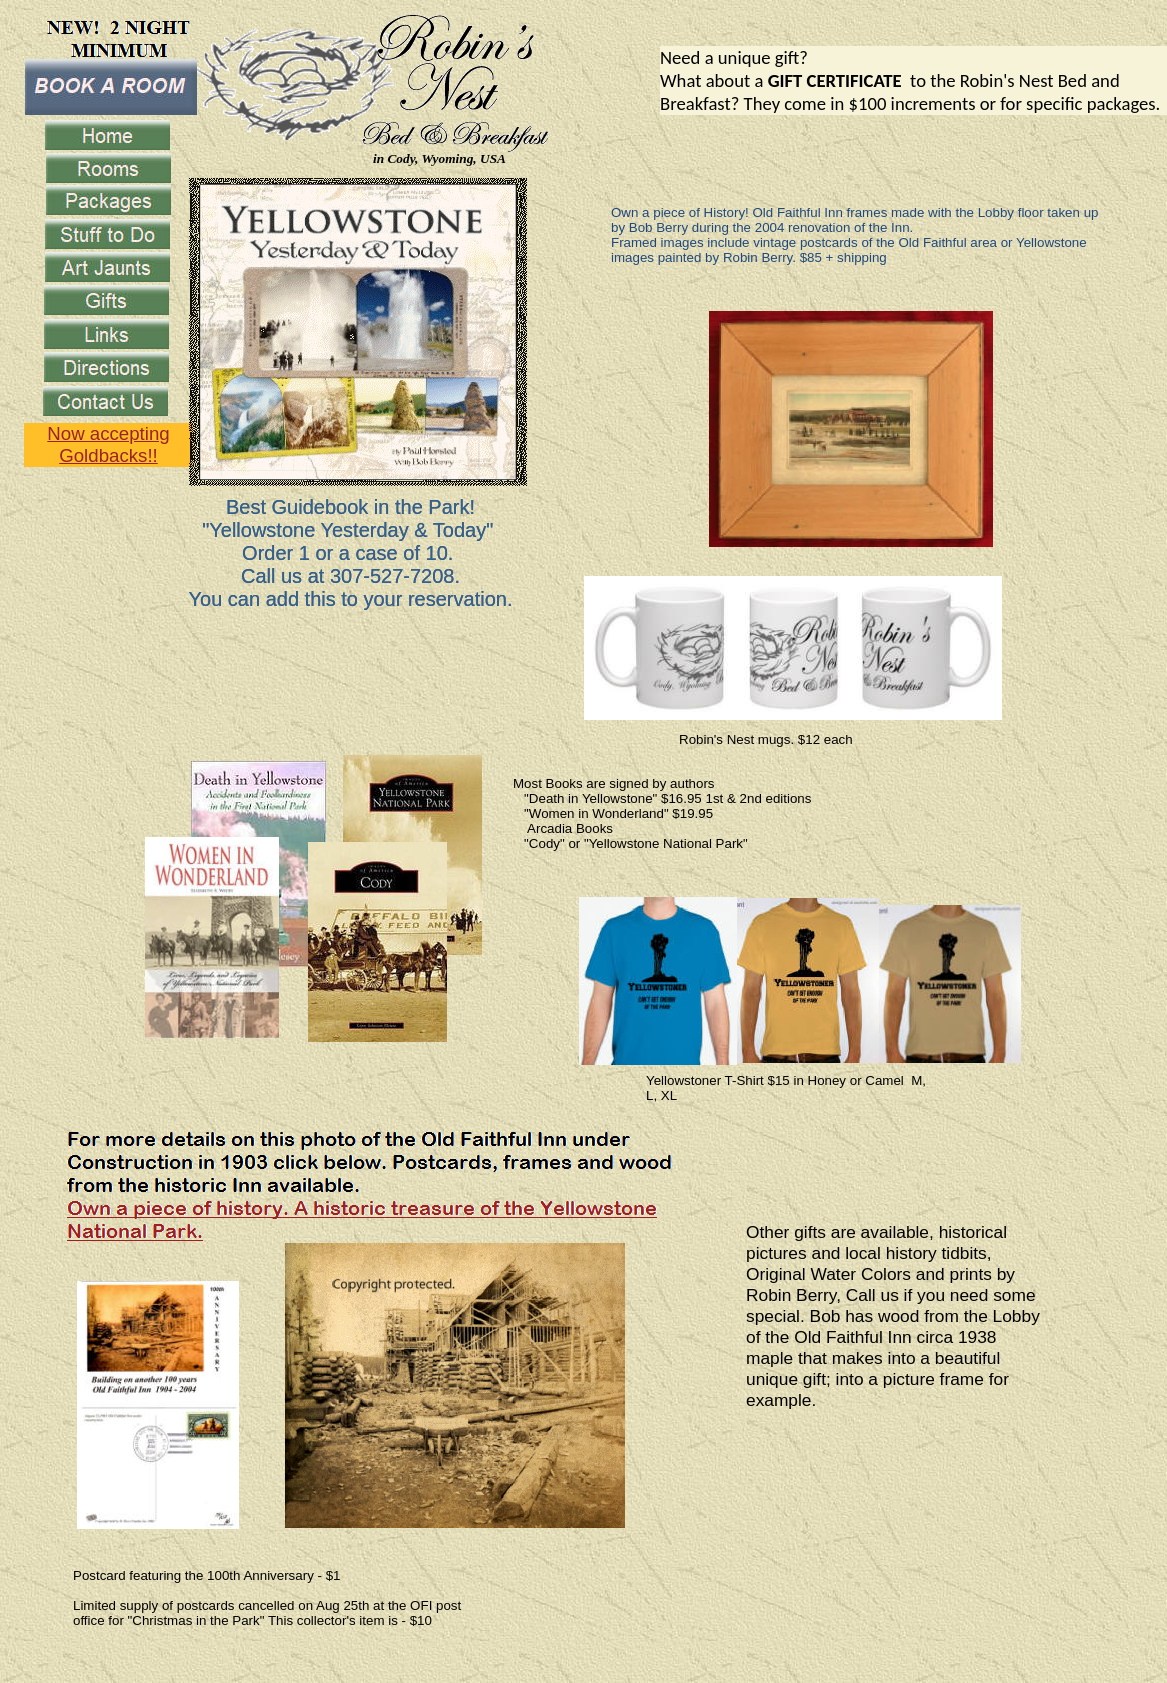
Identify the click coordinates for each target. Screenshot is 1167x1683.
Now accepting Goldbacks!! (108, 444)
